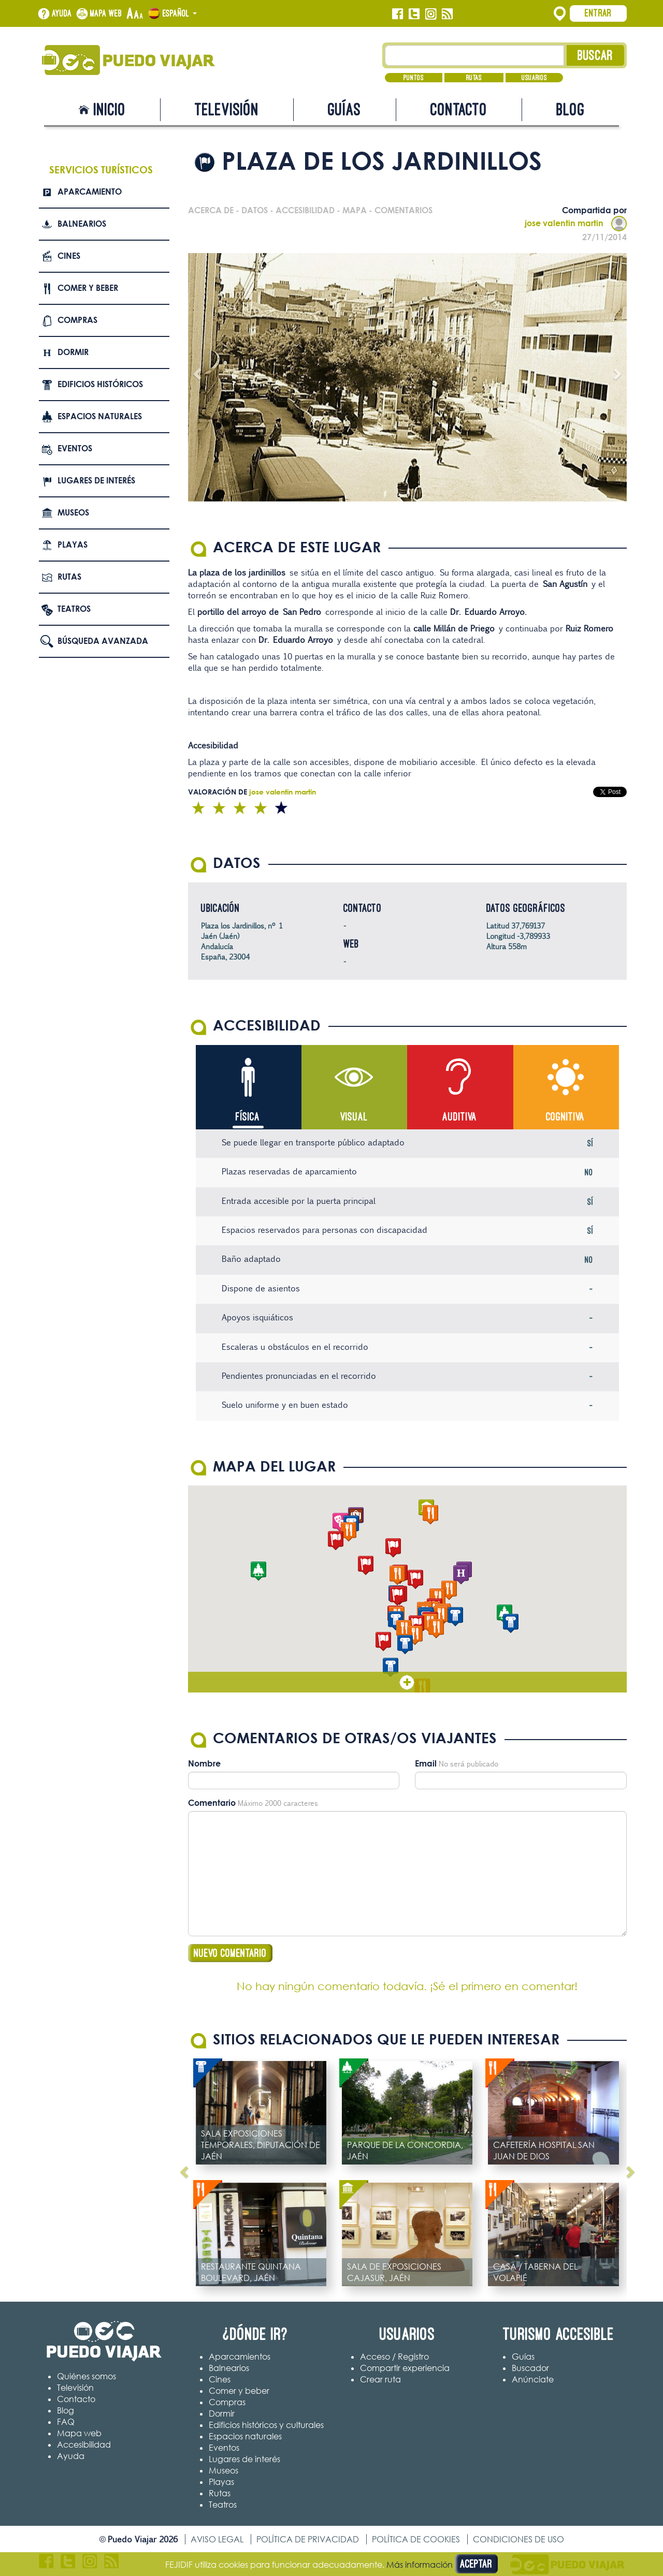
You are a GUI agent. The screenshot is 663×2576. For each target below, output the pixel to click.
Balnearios (81, 223)
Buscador (530, 2368)
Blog (570, 109)
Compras (77, 320)
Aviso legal (217, 2539)
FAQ (66, 2422)
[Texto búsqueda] (475, 55)
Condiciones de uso (518, 2539)
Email (426, 1763)
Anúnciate (533, 2379)
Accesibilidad (84, 2444)
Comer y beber (87, 288)
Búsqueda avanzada (102, 641)
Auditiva (459, 1117)
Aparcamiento (89, 191)
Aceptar (476, 2564)
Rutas (474, 77)
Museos (73, 512)
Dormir (73, 352)
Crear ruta (380, 2379)
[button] (415, 1579)
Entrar (598, 13)
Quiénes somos (86, 2376)
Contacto (458, 109)
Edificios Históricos (100, 384)
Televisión (227, 109)
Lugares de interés (96, 480)
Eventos (74, 448)
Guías (344, 109)
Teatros (74, 608)
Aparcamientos (239, 2356)
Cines (68, 256)
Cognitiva (565, 1117)
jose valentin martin (576, 223)
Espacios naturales (99, 416)
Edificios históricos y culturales (266, 2425)
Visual (354, 1117)
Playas (72, 544)
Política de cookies (416, 2539)
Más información (419, 2564)
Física (248, 1117)
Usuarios (534, 77)
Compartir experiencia (405, 2368)
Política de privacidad (307, 2539)
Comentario (212, 1803)
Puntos (413, 77)
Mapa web (106, 13)
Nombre (204, 1763)
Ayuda (62, 13)
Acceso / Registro (394, 2356)
